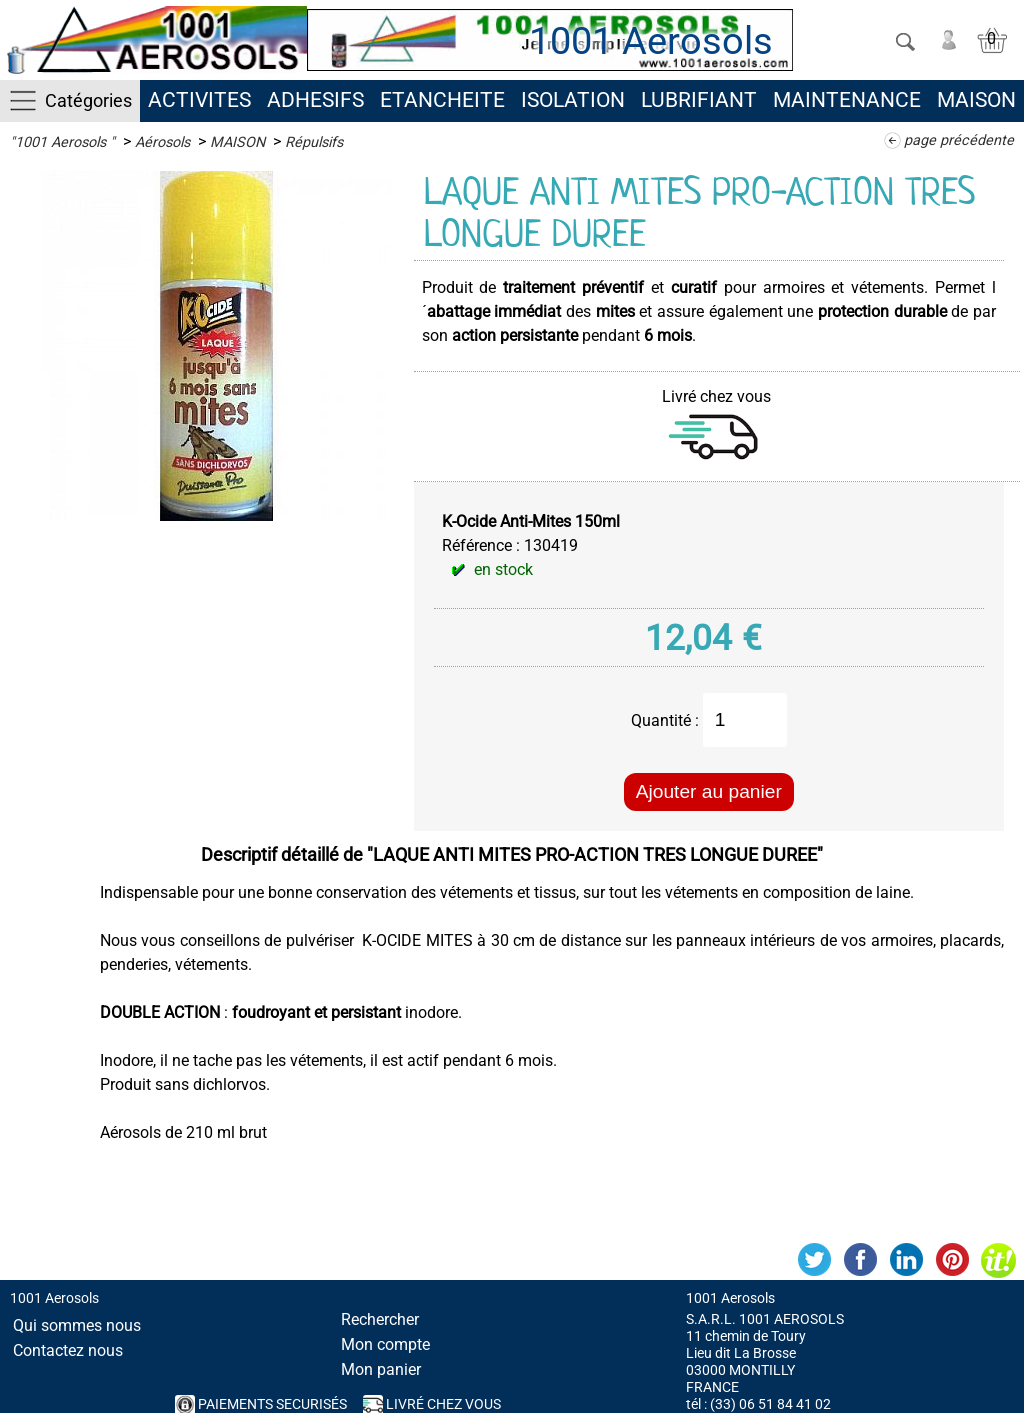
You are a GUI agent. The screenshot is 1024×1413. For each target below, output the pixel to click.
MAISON (976, 100)
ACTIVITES (199, 100)
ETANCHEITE (442, 100)
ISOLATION (573, 100)
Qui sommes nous (77, 1325)
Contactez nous (68, 1350)
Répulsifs (314, 142)
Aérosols (162, 142)
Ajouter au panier (709, 791)
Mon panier (381, 1369)
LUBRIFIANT (699, 100)
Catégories (88, 100)
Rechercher (380, 1319)
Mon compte (385, 1344)
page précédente (959, 140)
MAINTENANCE (847, 100)
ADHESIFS (315, 100)
